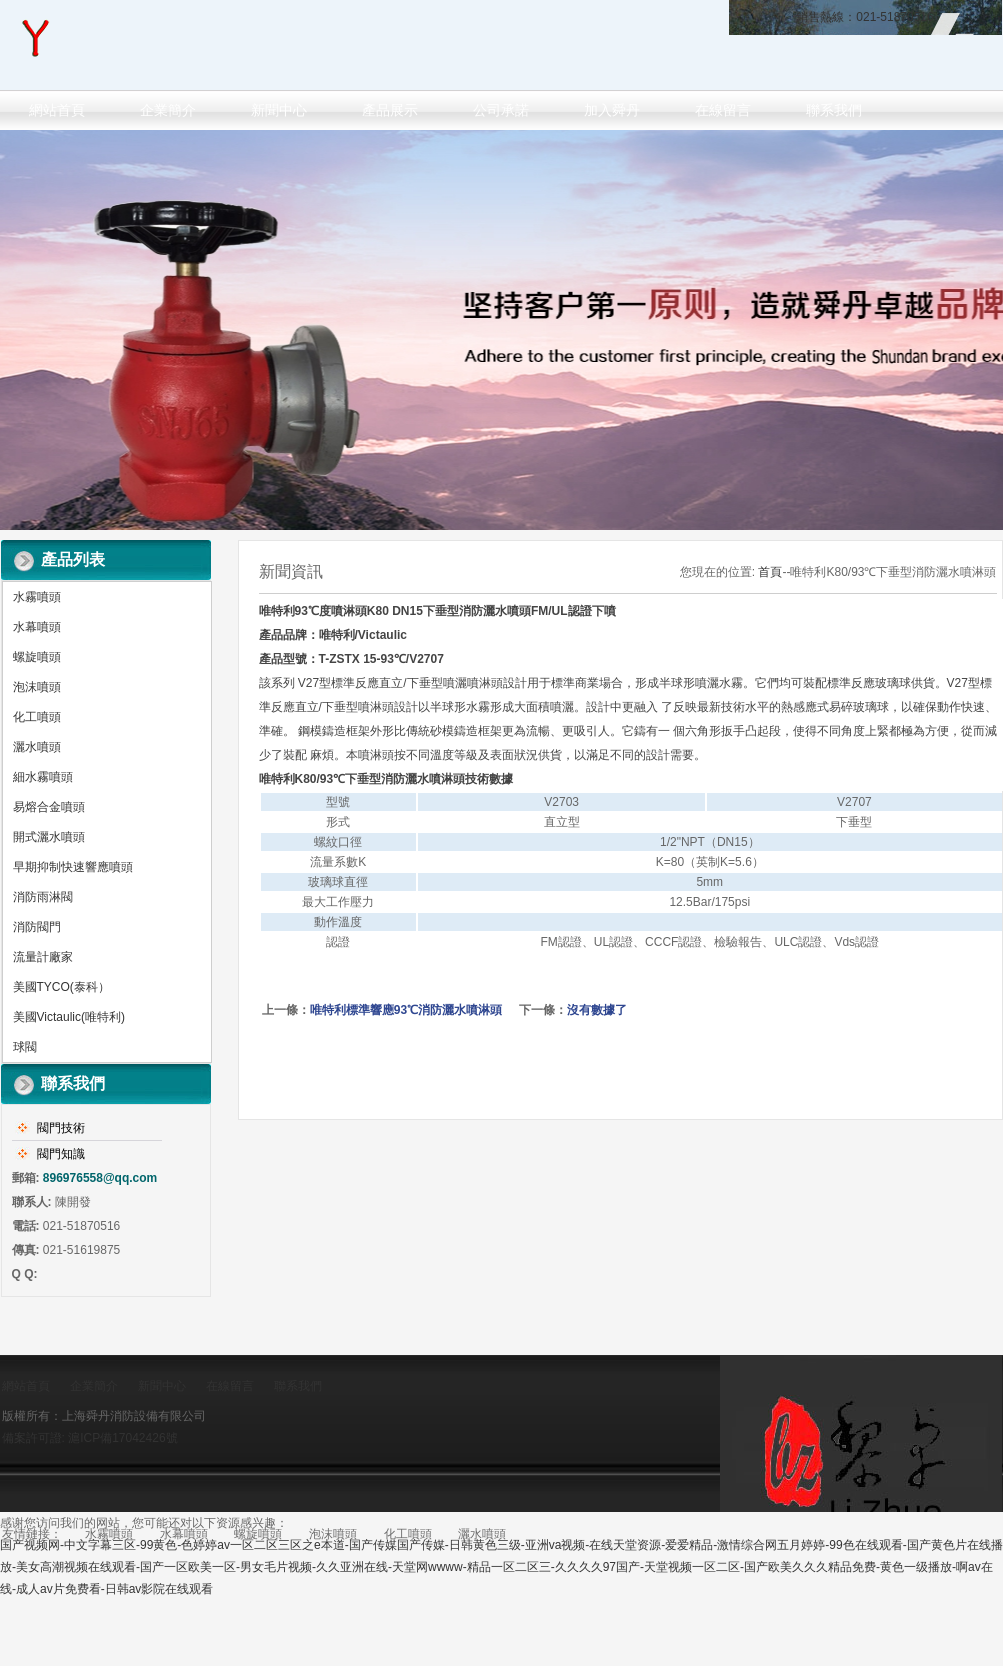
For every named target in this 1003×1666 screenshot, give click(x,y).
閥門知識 (61, 1154)
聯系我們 (834, 110)
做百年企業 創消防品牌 (501, 330)
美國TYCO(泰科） (61, 987)
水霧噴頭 (37, 597)
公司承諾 (501, 110)
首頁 (770, 572)
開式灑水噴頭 (49, 837)
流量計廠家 (43, 957)
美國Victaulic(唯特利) (69, 1017)
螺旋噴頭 (37, 657)
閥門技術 (61, 1128)
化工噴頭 (37, 717)
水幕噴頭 (37, 627)
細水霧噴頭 (43, 777)
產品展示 (390, 110)
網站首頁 (57, 110)
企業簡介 (168, 110)
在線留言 (723, 110)
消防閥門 (37, 927)
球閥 (25, 1047)
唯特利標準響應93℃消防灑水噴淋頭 (406, 1010)
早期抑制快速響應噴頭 (73, 867)
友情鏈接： (32, 1534)
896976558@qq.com (100, 1178)
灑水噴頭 (37, 747)
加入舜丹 (612, 110)
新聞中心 (279, 110)
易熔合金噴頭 (49, 807)
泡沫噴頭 (37, 687)
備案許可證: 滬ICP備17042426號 (90, 1438)
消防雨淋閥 (43, 897)
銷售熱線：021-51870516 (864, 17)
